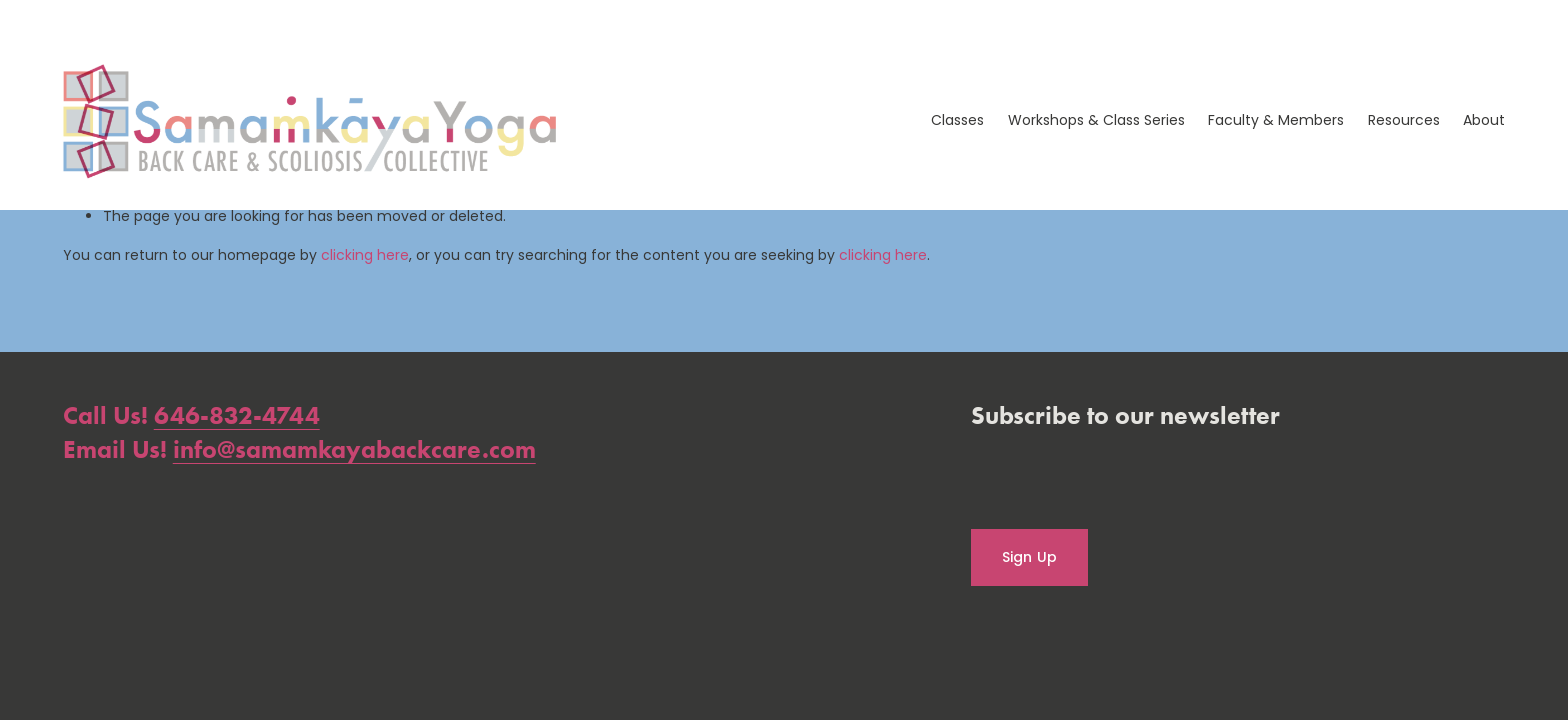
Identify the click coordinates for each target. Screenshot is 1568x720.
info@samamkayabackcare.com (354, 449)
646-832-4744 (237, 415)
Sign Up (1030, 557)
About (1484, 120)
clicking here (365, 255)
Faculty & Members (1276, 120)
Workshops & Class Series (1096, 120)
